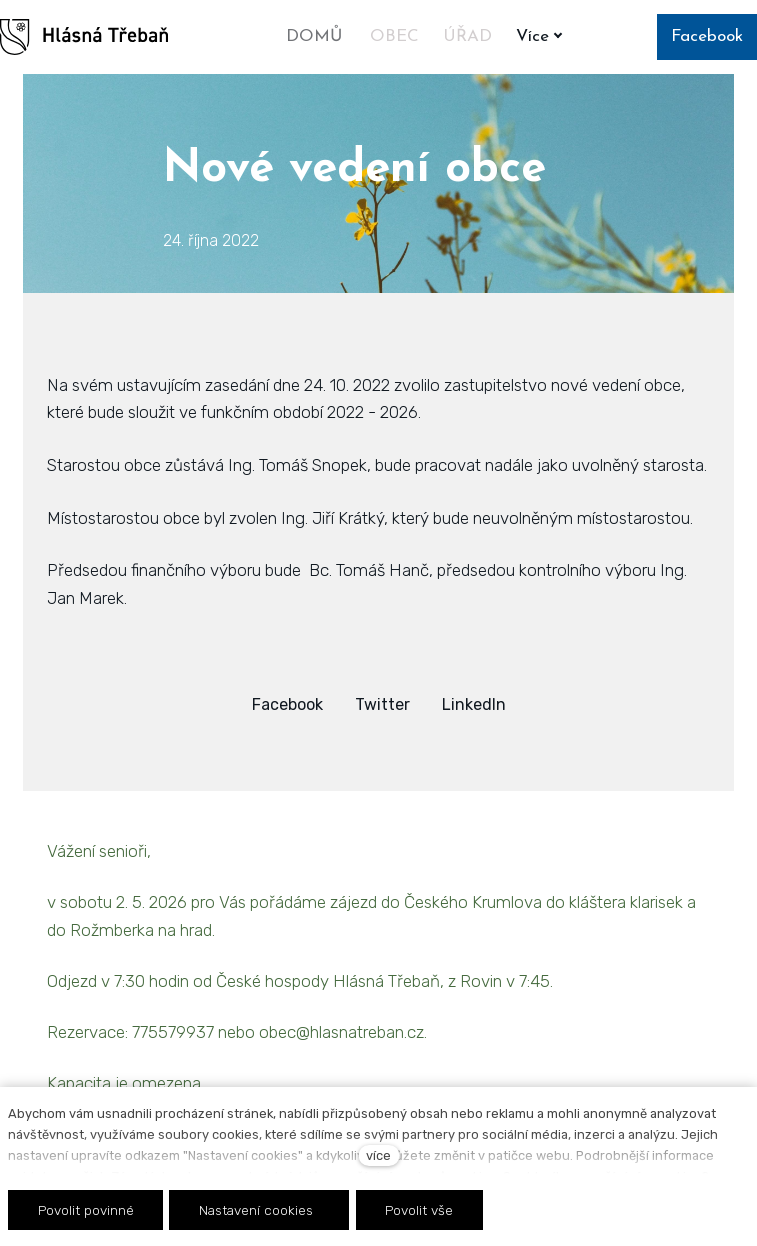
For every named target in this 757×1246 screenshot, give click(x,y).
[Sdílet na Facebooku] (287, 704)
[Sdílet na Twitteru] (382, 704)
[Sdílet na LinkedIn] (474, 704)
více (378, 1155)
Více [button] (543, 36)
